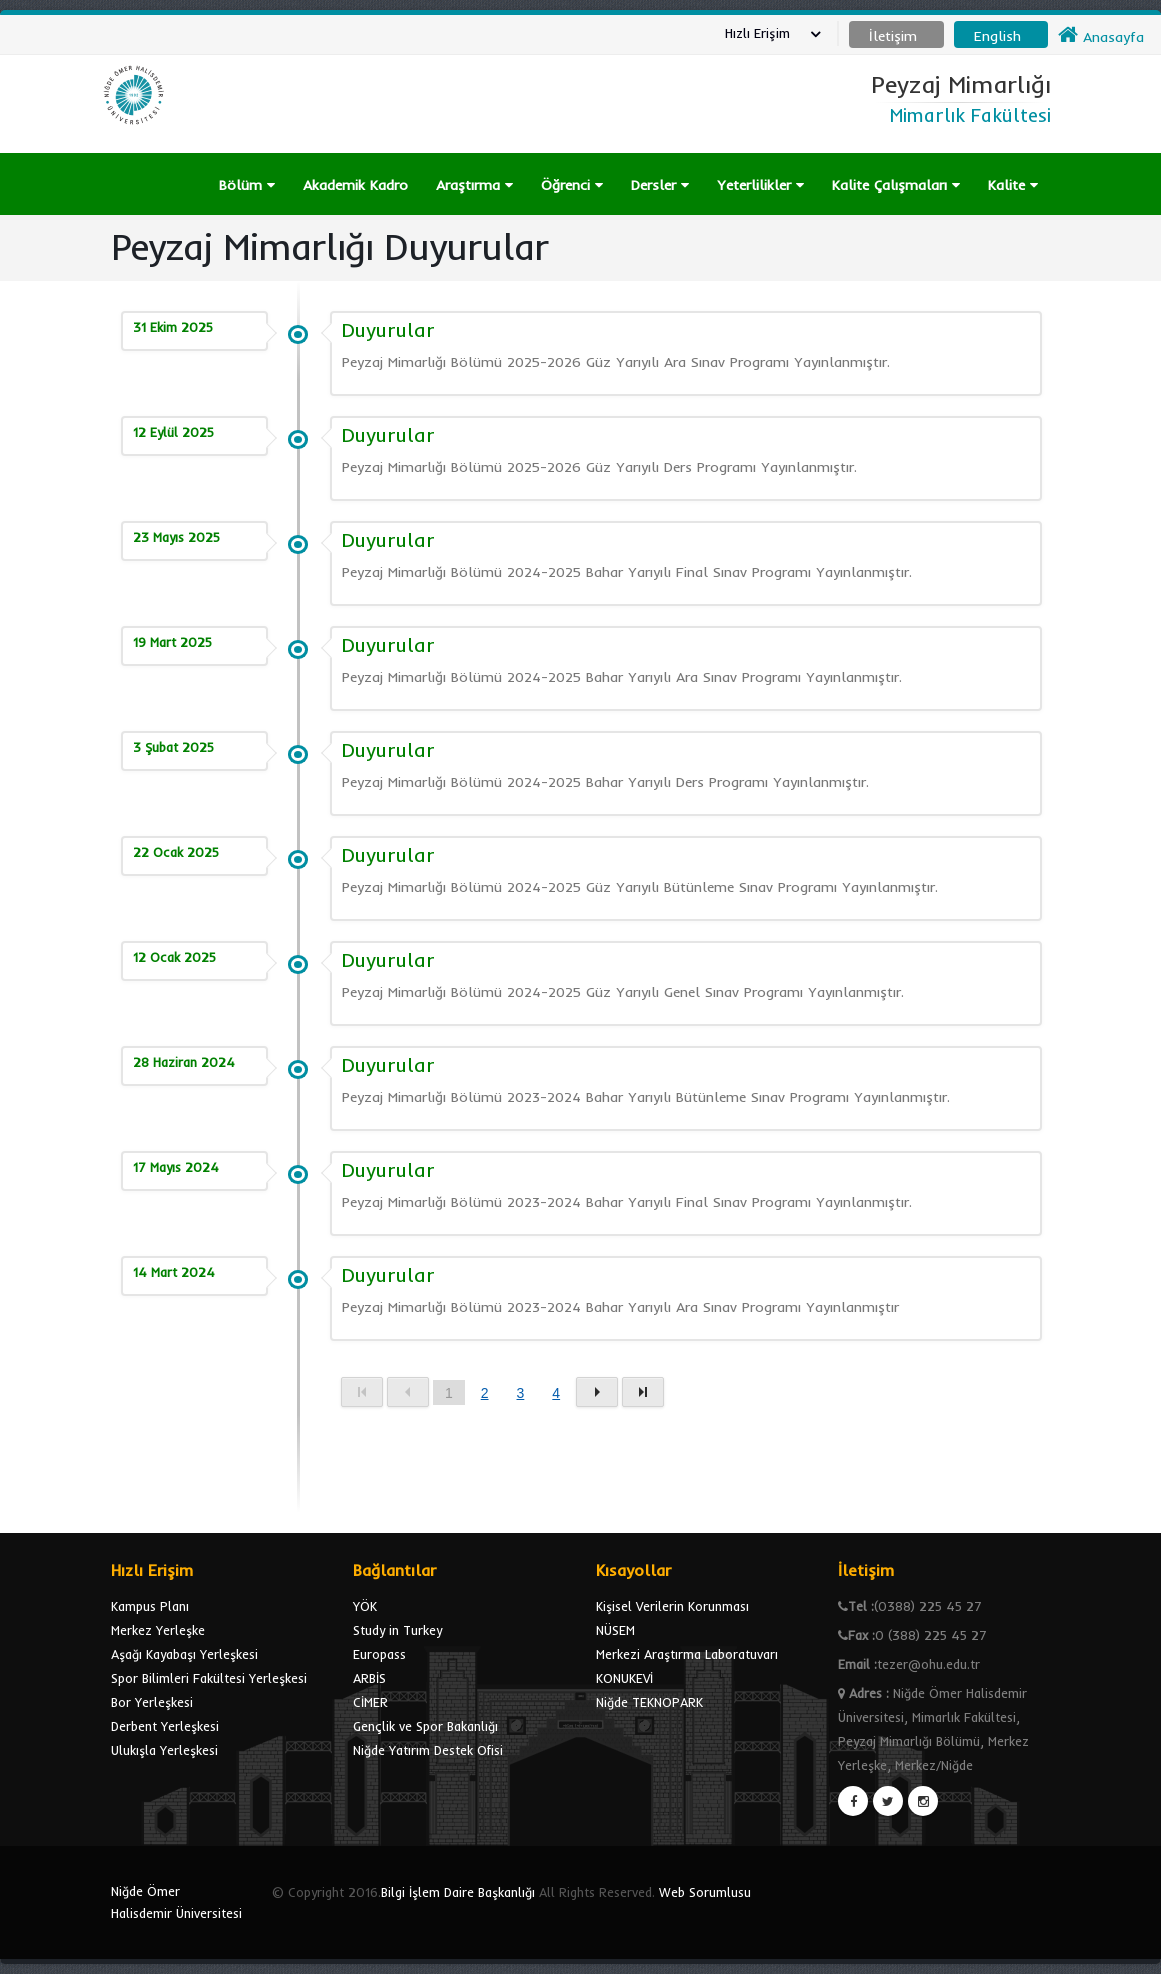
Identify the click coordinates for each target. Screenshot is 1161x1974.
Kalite (1013, 185)
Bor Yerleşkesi (152, 1702)
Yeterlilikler (760, 185)
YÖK (365, 1606)
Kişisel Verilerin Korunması (672, 1606)
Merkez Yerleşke (158, 1630)
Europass (379, 1654)
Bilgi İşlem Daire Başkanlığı (458, 1892)
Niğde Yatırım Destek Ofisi (428, 1750)
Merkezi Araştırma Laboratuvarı (687, 1654)
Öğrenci (572, 185)
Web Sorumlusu (705, 1892)
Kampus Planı (150, 1606)
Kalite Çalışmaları (896, 185)
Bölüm (247, 185)
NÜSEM (615, 1630)
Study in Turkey (397, 1630)
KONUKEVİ (624, 1678)
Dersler (660, 185)
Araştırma (474, 185)
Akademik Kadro (355, 185)
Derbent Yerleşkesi (165, 1726)
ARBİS (369, 1678)
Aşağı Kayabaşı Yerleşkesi (184, 1654)
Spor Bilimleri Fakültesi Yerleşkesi (209, 1678)
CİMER (370, 1702)
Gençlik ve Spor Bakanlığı (425, 1726)
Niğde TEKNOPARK (649, 1702)
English (997, 36)
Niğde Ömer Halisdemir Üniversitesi (176, 1902)
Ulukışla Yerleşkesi (164, 1750)
